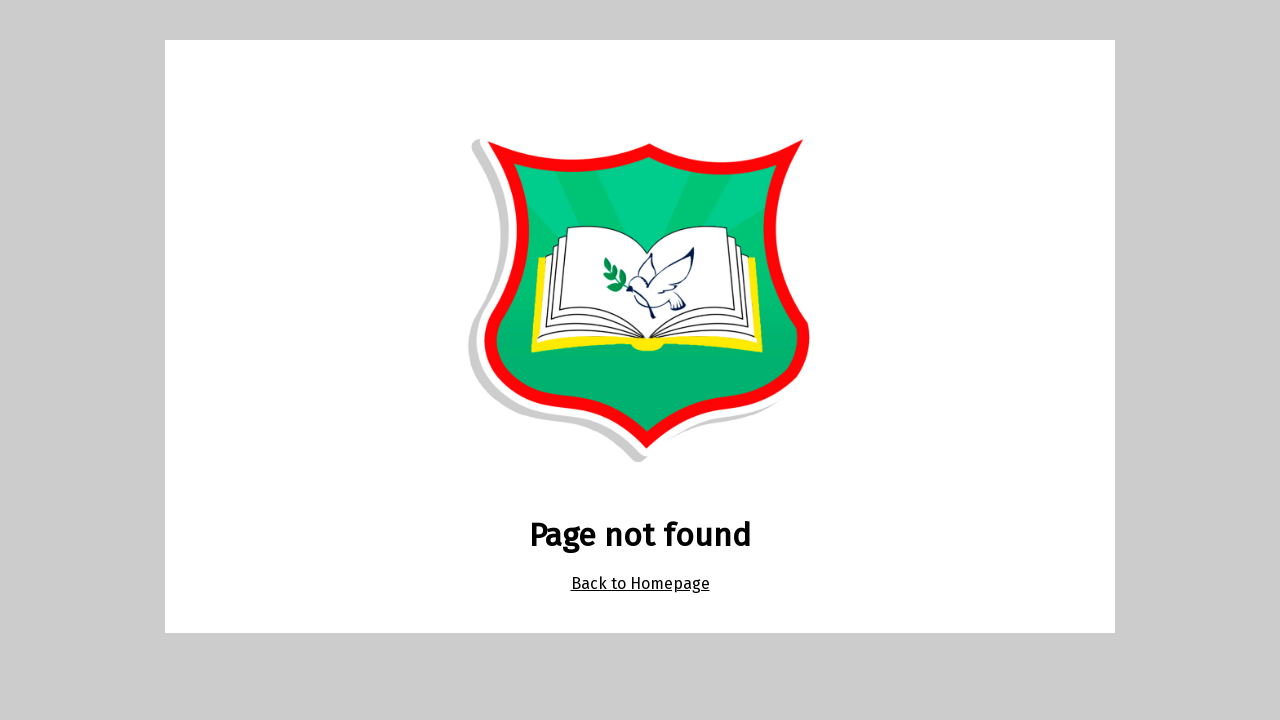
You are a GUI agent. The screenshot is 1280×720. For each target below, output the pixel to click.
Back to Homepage (640, 583)
